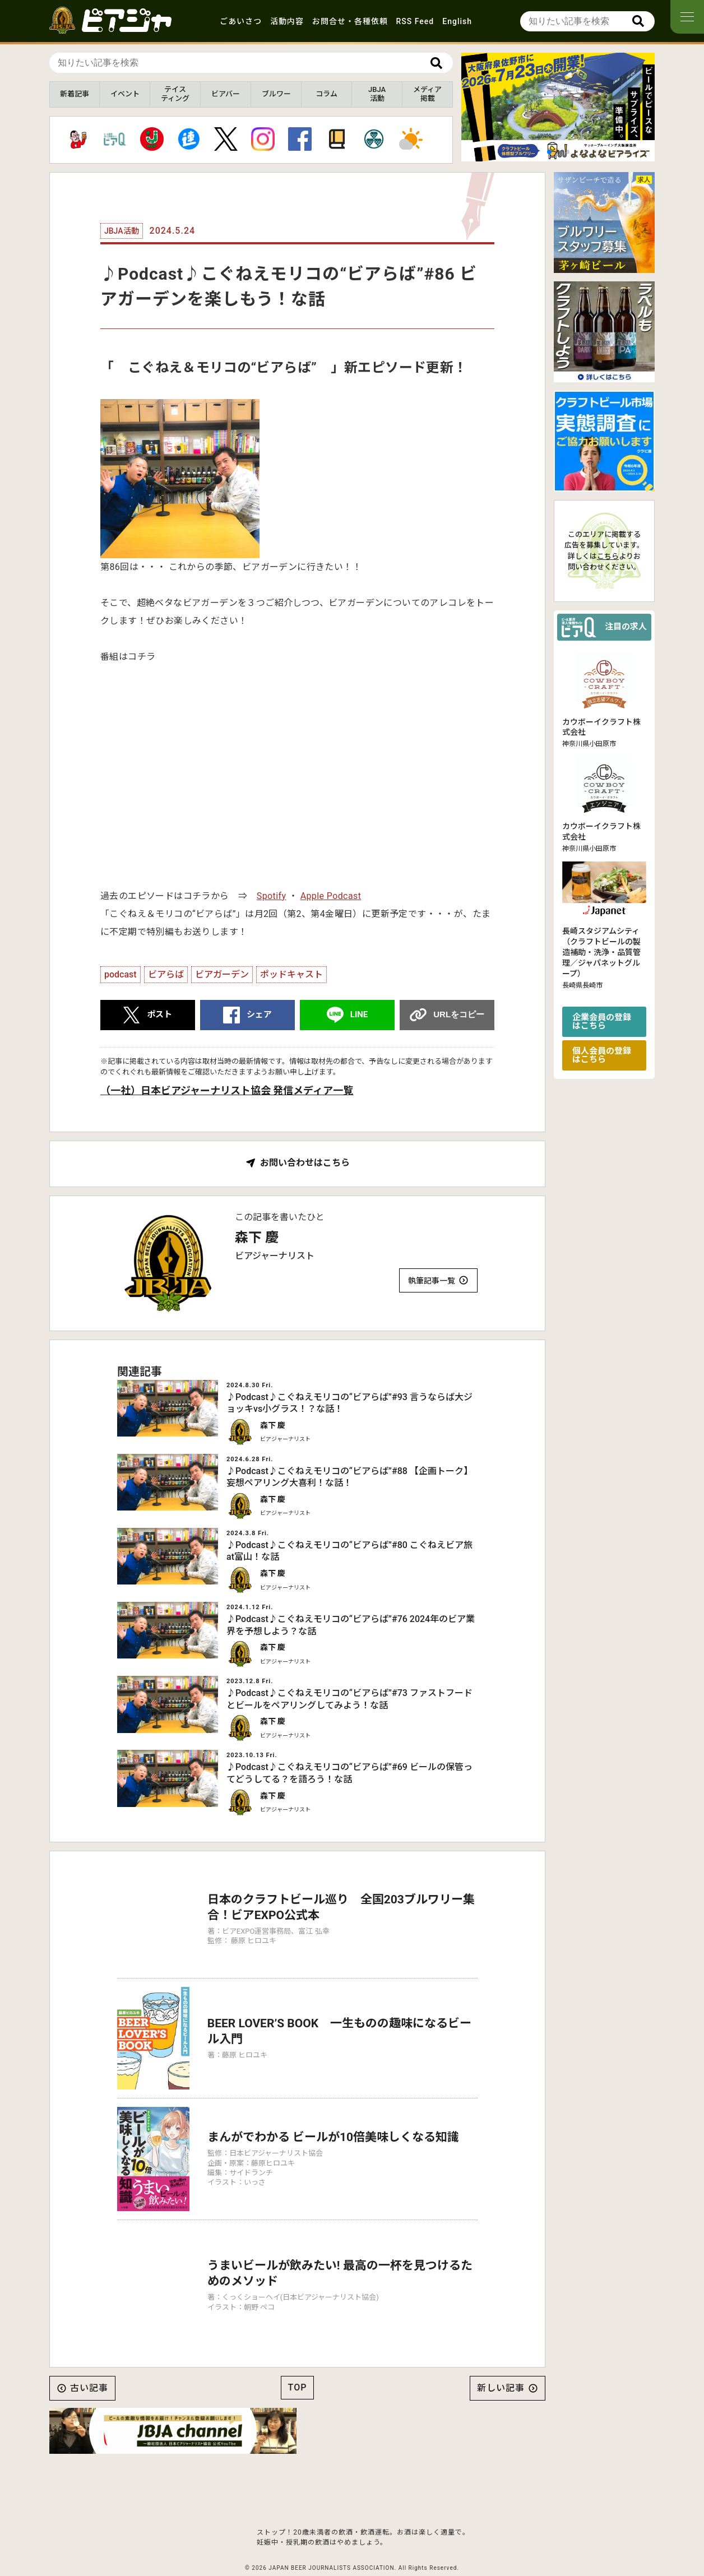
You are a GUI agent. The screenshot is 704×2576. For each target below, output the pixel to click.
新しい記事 (501, 2358)
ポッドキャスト (291, 974)
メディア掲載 (427, 94)
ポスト (159, 1014)
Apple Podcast (331, 896)
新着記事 (74, 94)
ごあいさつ (241, 21)
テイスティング (175, 94)
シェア (259, 1014)
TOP (297, 2358)
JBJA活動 (377, 94)
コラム (326, 94)
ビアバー (225, 94)
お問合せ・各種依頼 (350, 21)
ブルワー (276, 94)
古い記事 (89, 2358)
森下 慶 (257, 1237)
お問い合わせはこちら (305, 1163)
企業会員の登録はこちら (601, 1021)
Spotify (271, 896)
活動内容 (287, 21)
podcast (120, 974)
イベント (125, 94)
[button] (549, 152)
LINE (359, 1014)
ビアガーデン (222, 974)
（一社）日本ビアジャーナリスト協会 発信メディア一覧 (226, 1090)
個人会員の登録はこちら (601, 1055)
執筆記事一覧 (431, 1280)
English (457, 21)
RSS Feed (415, 21)
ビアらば (166, 974)
